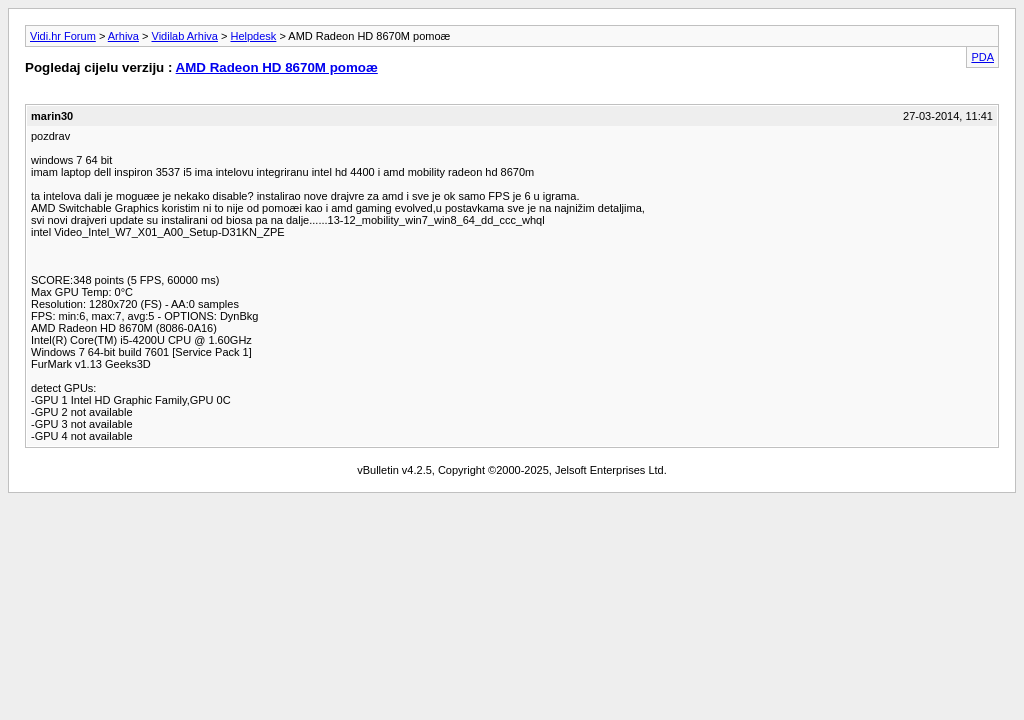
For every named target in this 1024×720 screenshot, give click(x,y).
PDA (982, 57)
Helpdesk (254, 36)
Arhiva (123, 36)
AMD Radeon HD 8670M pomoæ (277, 67)
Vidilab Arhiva (185, 36)
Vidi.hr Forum (63, 36)
